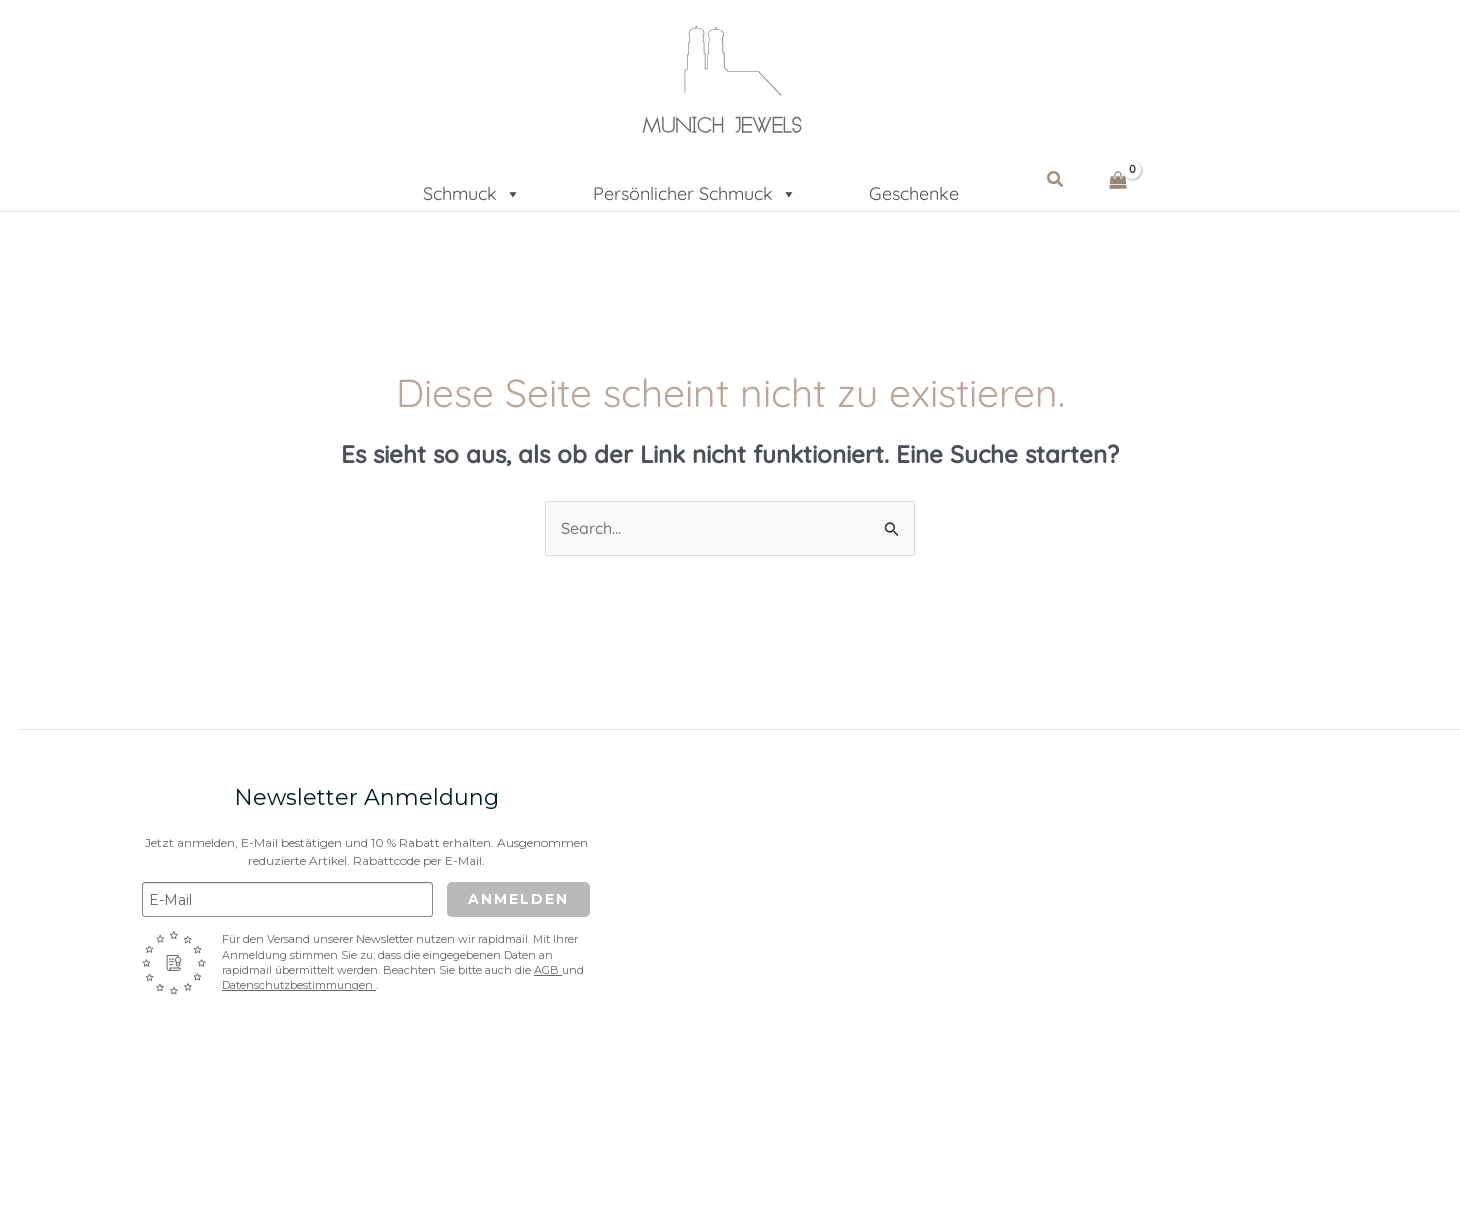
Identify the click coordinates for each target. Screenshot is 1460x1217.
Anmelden (518, 899)
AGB (548, 970)
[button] (1056, 180)
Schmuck (472, 187)
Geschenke (914, 191)
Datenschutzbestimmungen (299, 985)
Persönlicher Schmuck (695, 187)
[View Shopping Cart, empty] (1118, 179)
